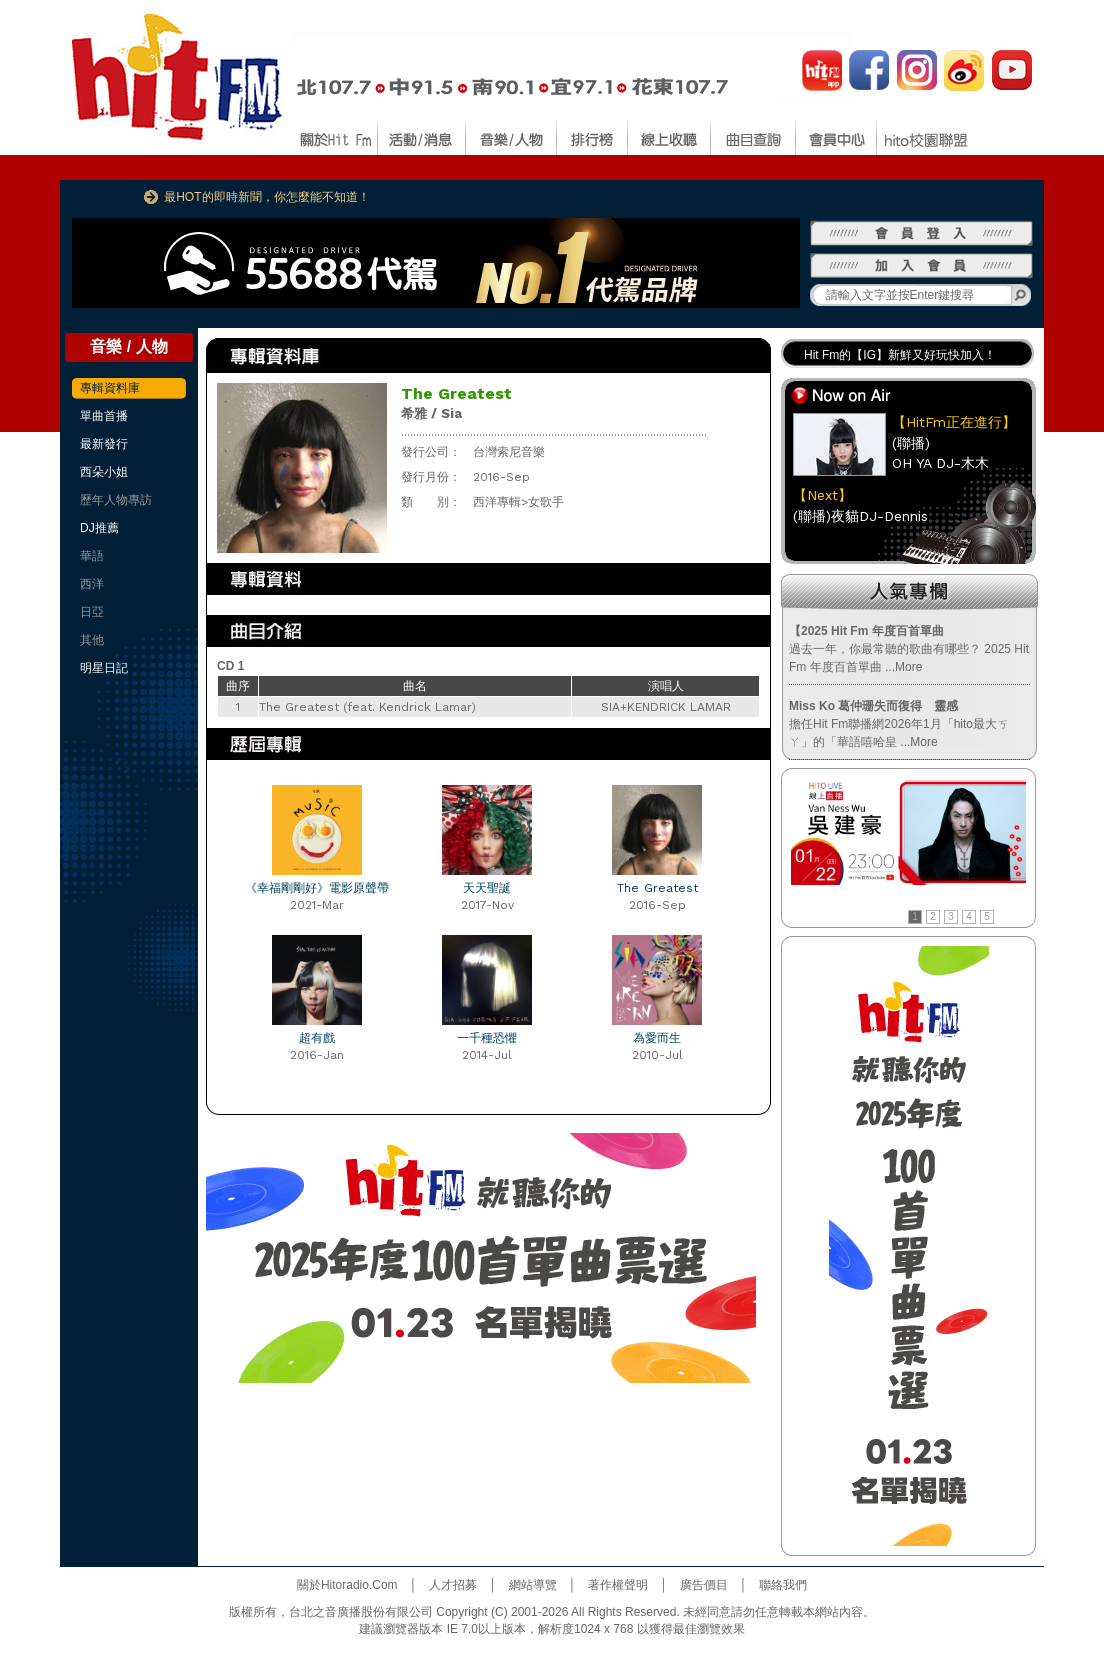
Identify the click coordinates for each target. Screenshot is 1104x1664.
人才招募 (453, 1585)
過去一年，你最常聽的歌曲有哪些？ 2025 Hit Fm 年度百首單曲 (909, 649)
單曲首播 (104, 416)
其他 (92, 640)
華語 (92, 556)
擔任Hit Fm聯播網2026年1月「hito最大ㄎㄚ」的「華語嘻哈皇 (899, 724)
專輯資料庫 (110, 388)
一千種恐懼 (487, 1038)
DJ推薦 (99, 528)
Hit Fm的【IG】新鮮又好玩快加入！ (900, 355)
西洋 (92, 584)
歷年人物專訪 (116, 500)
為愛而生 (657, 1038)
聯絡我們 (783, 1585)
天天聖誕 (487, 888)
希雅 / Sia (431, 413)
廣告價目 (704, 1585)
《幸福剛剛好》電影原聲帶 (317, 888)
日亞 (92, 612)
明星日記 (104, 668)
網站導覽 (533, 1585)
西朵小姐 (104, 472)
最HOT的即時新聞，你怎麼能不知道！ (266, 197)
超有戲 (317, 1038)
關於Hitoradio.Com (347, 1585)
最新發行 (104, 444)
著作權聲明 (618, 1585)
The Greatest (657, 888)
